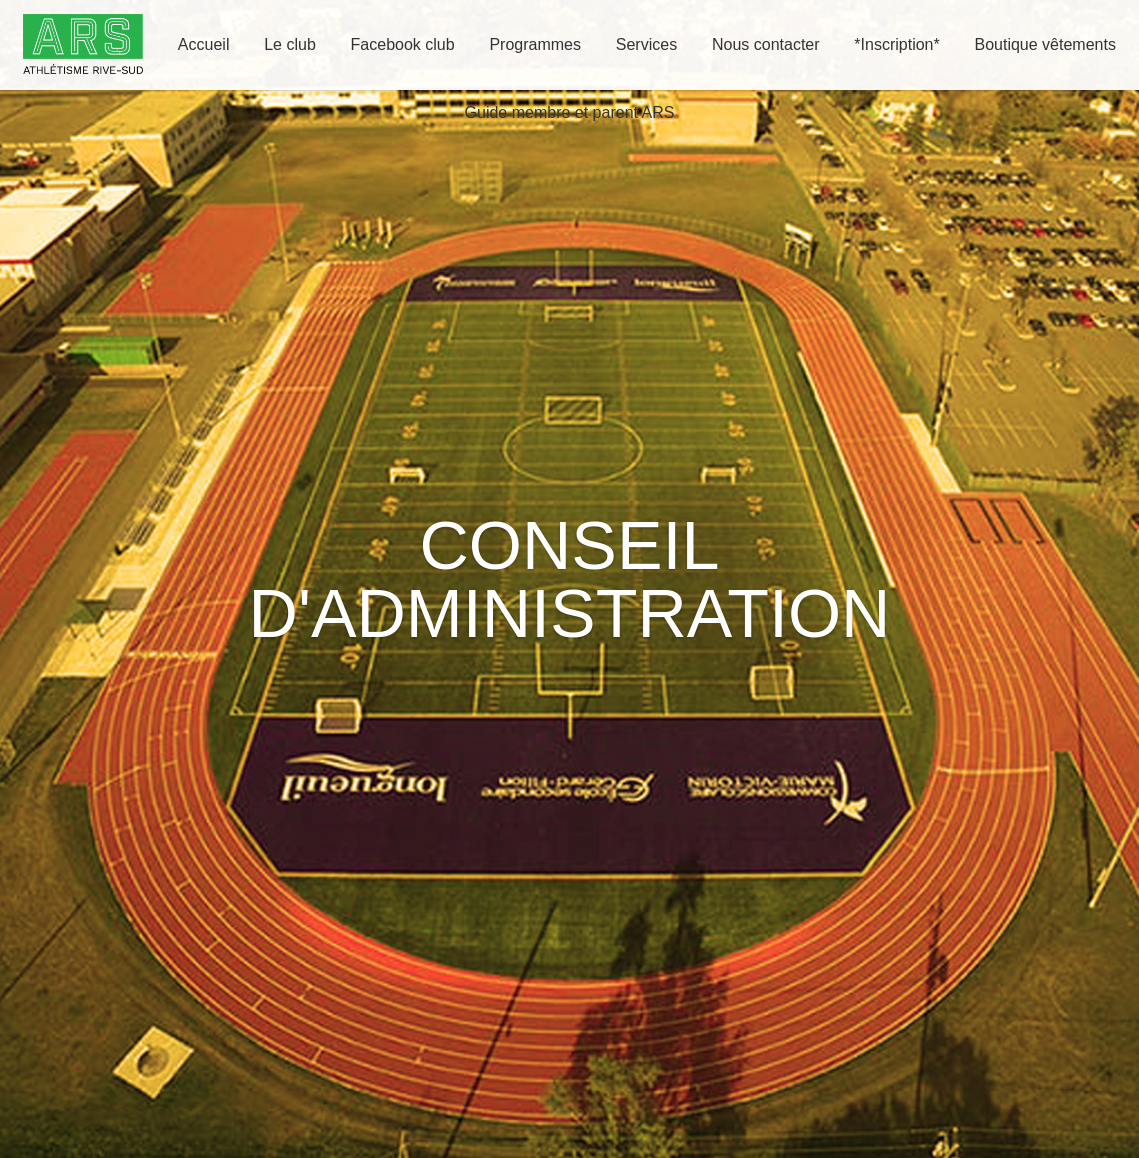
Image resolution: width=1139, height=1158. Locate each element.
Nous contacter (766, 44)
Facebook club (403, 44)
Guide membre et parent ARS (570, 112)
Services (646, 44)
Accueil (204, 44)
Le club (290, 44)
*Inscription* (896, 44)
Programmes (535, 44)
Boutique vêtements (1044, 44)
